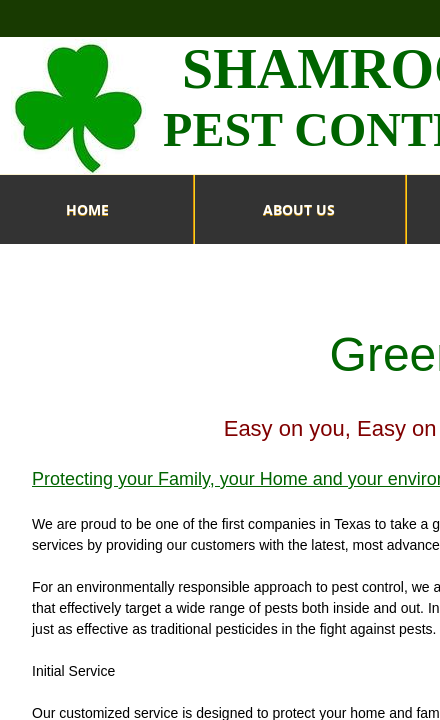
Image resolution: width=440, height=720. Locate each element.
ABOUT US (299, 209)
